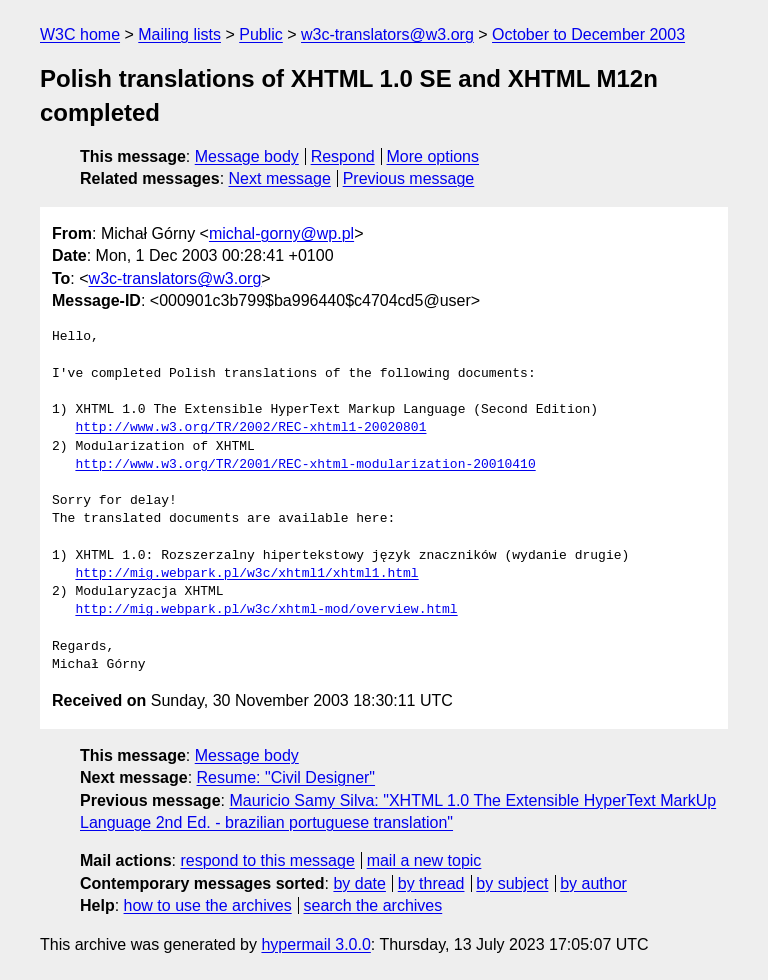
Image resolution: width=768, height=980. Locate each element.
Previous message (409, 178)
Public (261, 34)
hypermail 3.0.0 (315, 944)
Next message (280, 178)
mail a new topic (424, 860)
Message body (247, 156)
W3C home (80, 34)
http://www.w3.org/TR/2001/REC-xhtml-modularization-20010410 (305, 465)
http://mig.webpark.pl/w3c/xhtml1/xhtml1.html (246, 574)
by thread (431, 883)
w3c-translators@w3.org (387, 34)
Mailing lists (179, 34)
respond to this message (267, 860)
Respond (343, 156)
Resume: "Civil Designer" (286, 777)
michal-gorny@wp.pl (281, 233)
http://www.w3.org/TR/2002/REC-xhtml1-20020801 (250, 428)
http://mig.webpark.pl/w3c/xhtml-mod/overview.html (266, 610)
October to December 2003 (588, 34)
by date (359, 883)
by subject (512, 883)
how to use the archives (208, 905)
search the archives (373, 905)
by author (593, 883)
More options (433, 156)
